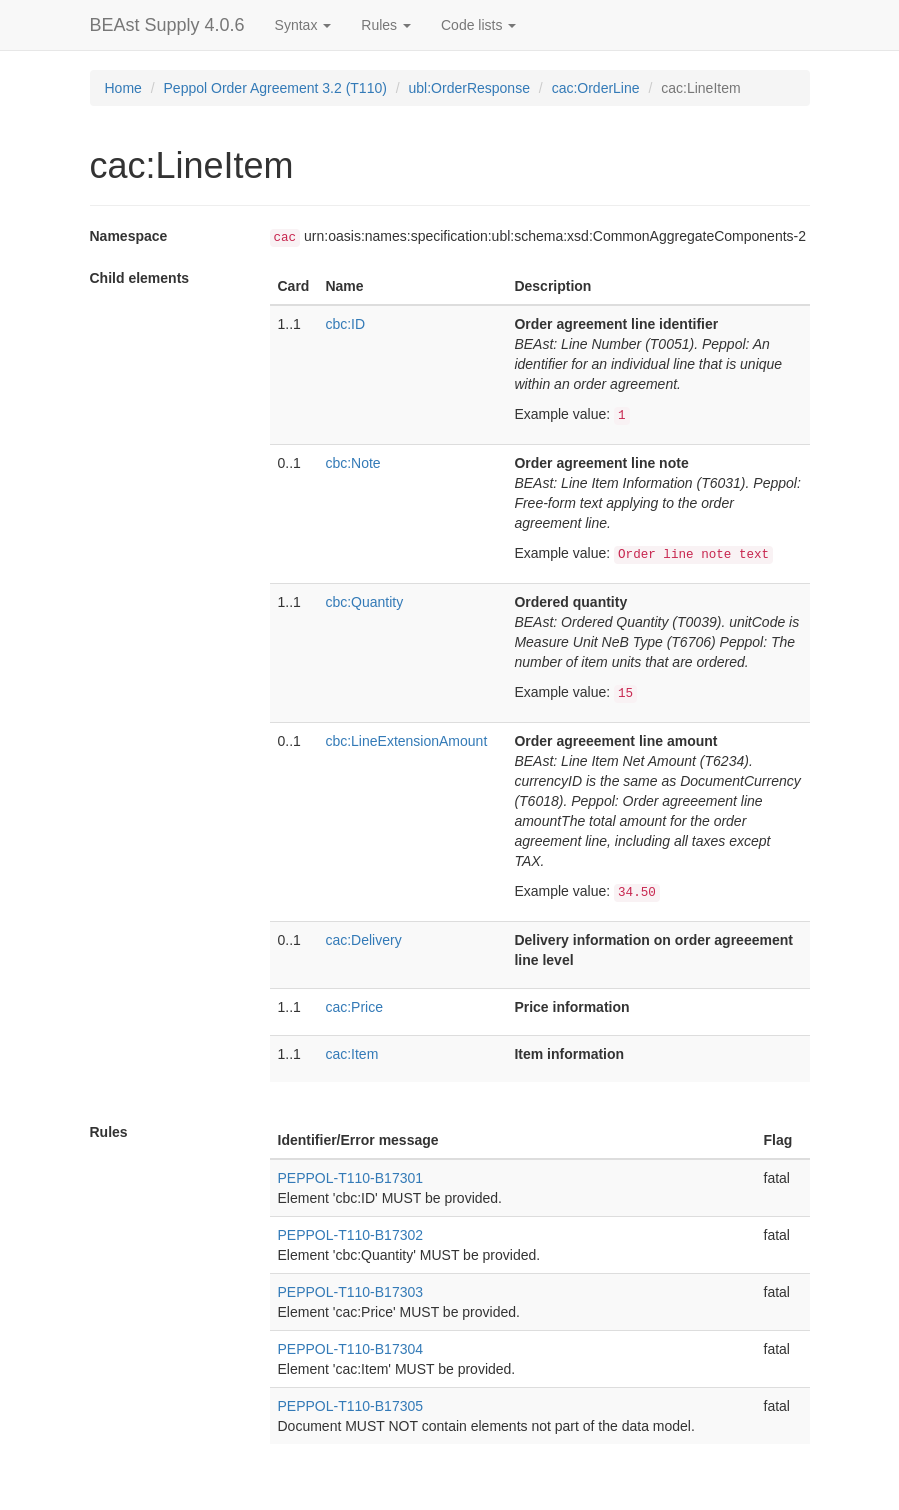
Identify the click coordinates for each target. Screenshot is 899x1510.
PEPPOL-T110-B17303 (351, 1292)
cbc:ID (345, 324)
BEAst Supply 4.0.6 (167, 25)
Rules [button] (386, 25)
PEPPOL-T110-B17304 (351, 1349)
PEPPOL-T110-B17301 (351, 1178)
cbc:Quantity (364, 602)
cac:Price (354, 1007)
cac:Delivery (363, 940)
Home (123, 88)
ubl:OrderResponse (469, 88)
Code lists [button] (478, 25)
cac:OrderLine (596, 88)
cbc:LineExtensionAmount (406, 741)
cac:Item (351, 1054)
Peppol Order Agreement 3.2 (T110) (275, 88)
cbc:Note (352, 463)
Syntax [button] (303, 25)
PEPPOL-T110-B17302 (351, 1235)
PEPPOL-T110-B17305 (351, 1406)
